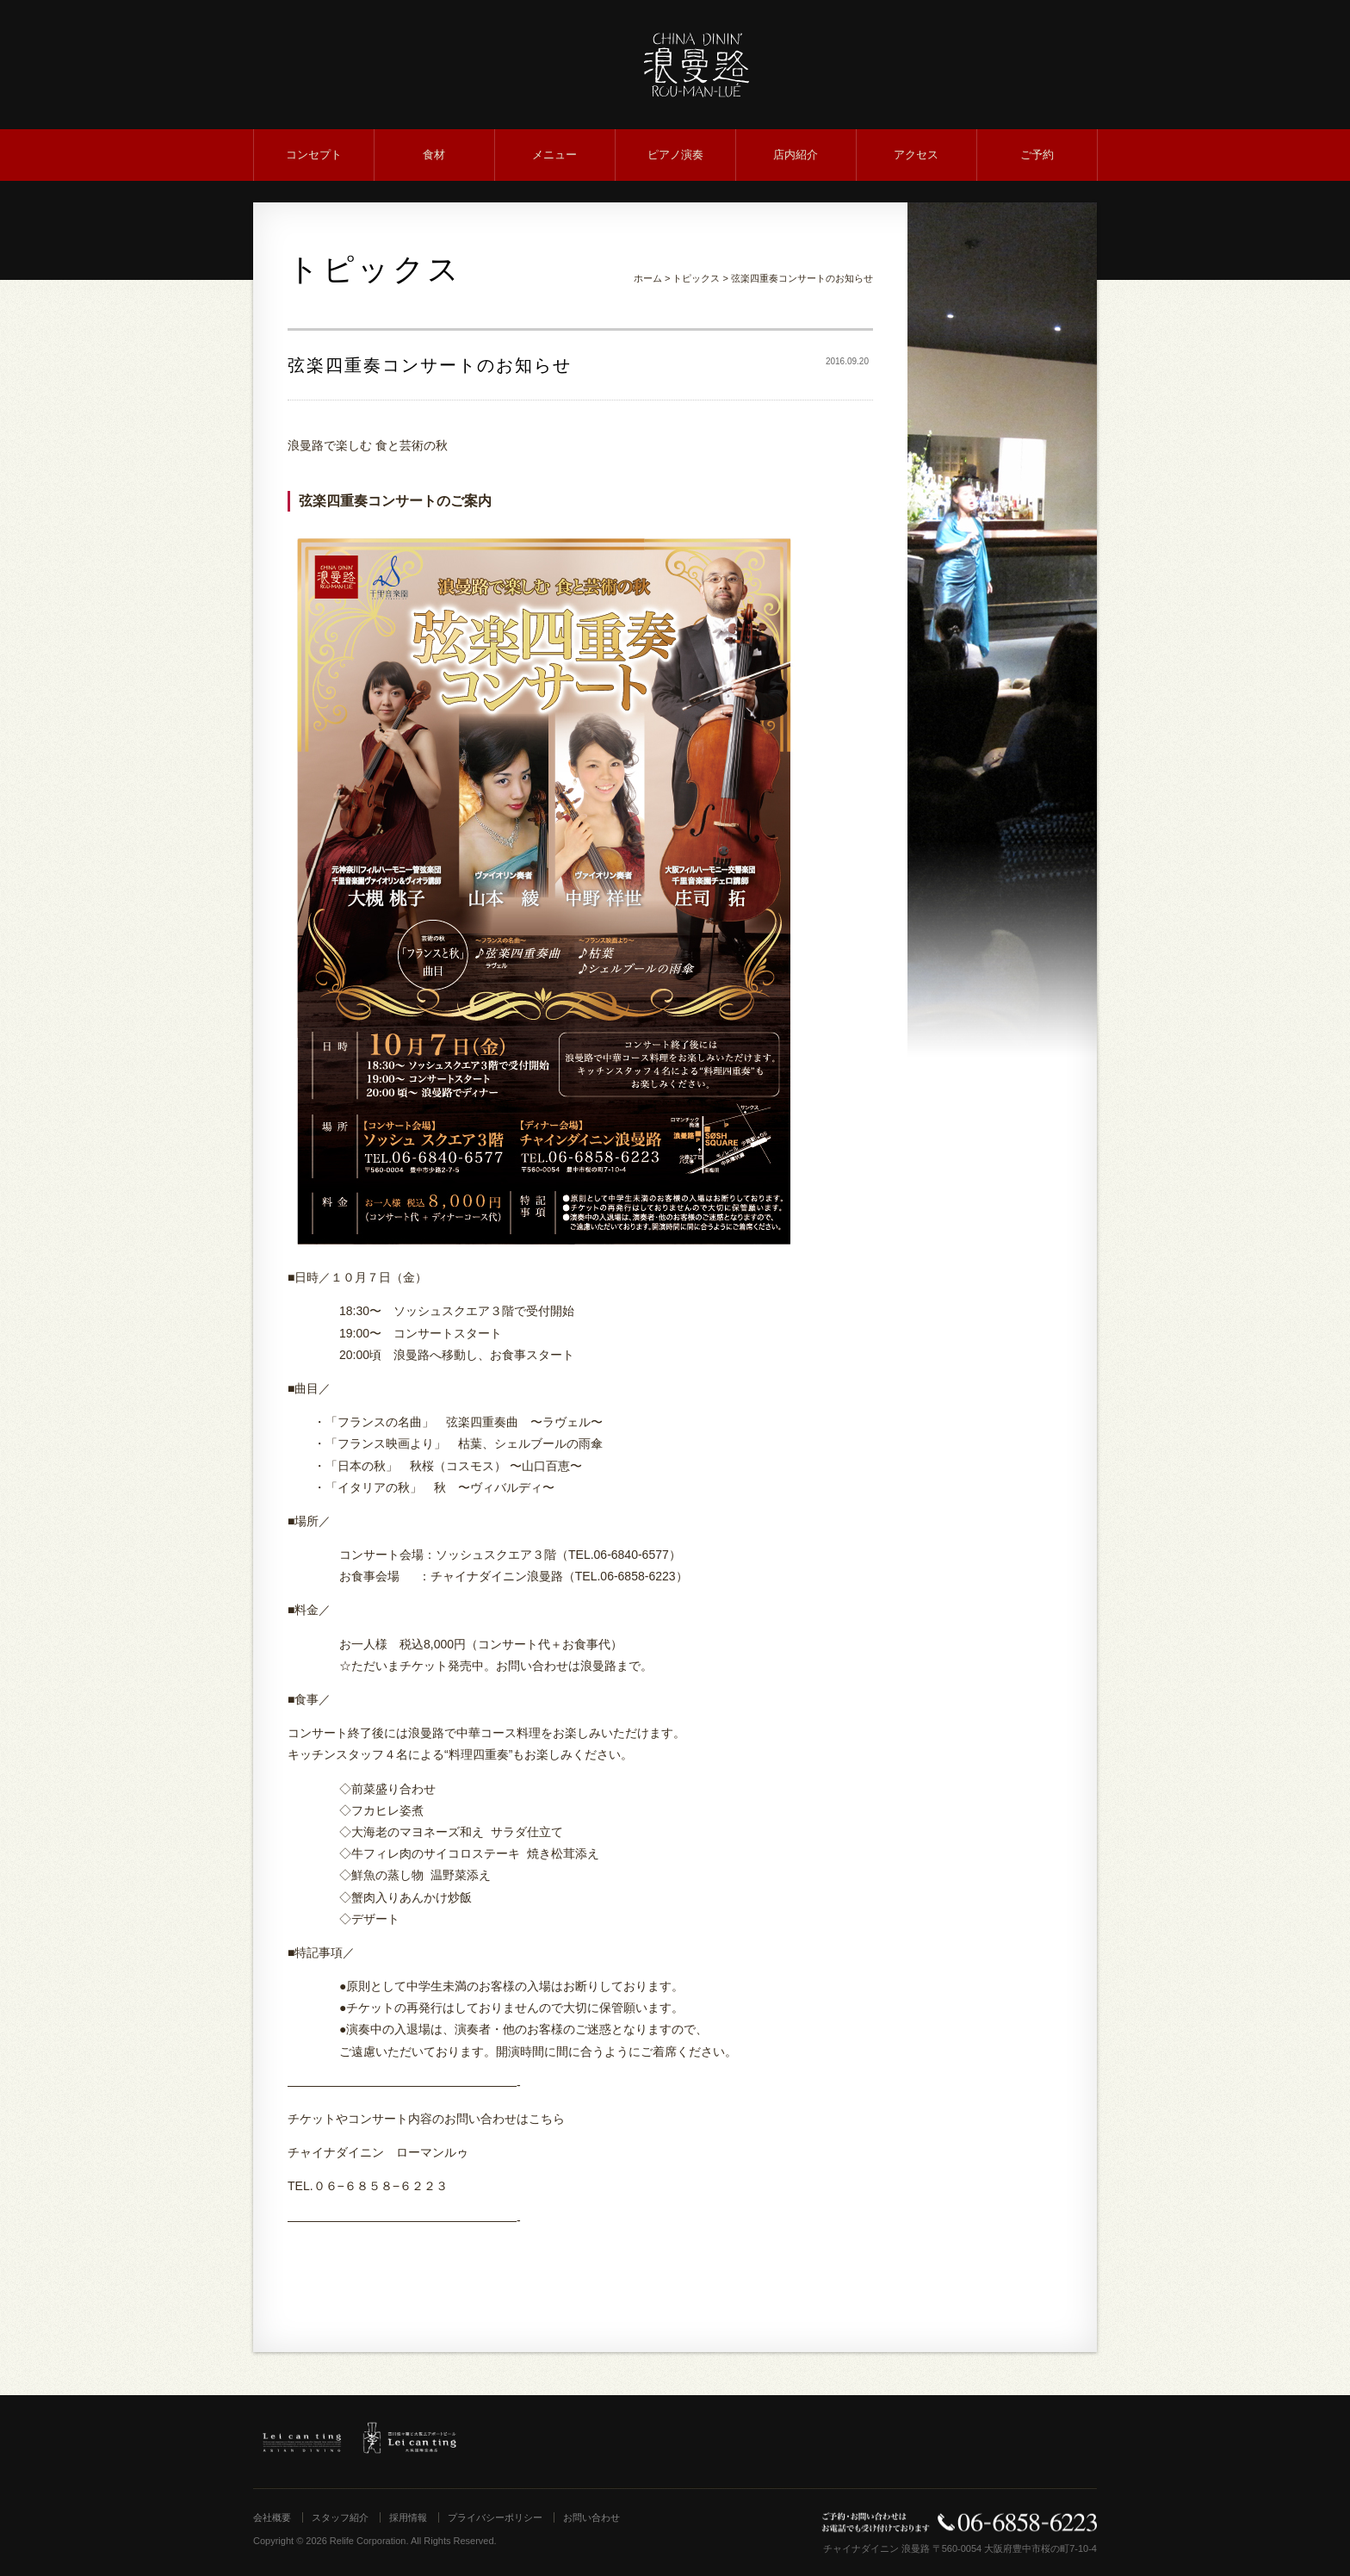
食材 (434, 154)
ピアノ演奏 (675, 154)
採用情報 (408, 2517)
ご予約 (1037, 154)
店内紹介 (795, 154)
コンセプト (314, 154)
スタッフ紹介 (340, 2517)
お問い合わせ (591, 2517)
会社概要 (272, 2517)
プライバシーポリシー (495, 2517)
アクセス (916, 154)
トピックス (696, 278)
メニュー (554, 154)
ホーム (648, 278)
